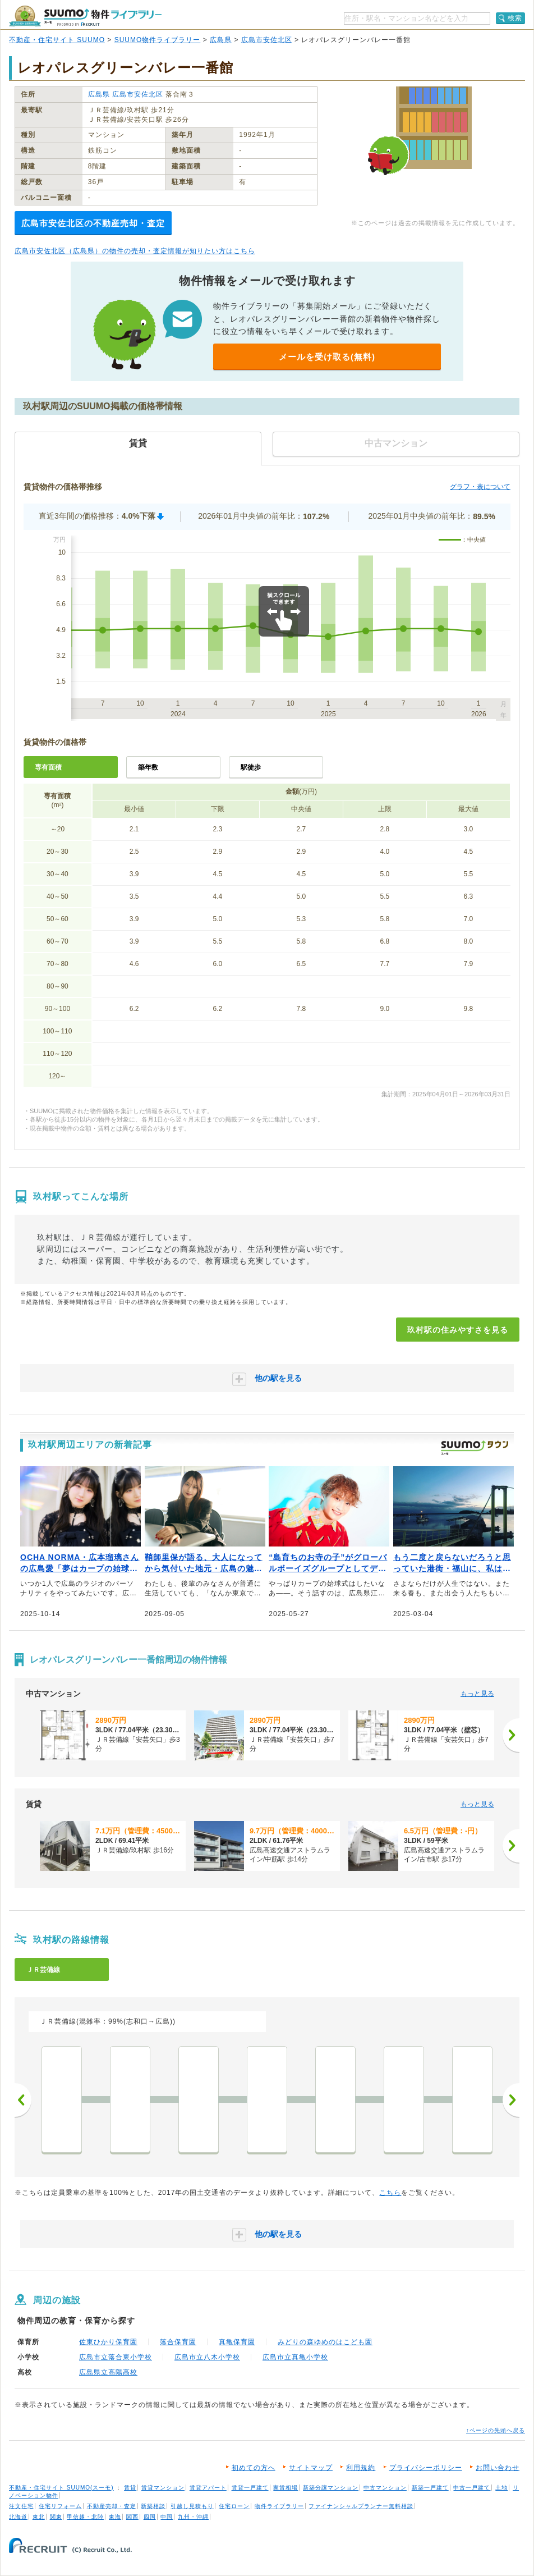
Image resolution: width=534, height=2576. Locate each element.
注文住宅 (21, 2506)
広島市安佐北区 (266, 40)
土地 (501, 2488)
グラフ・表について (480, 487)
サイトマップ (311, 2468)
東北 (39, 2517)
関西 (132, 2517)
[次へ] (511, 1735)
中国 (166, 2517)
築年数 (148, 767)
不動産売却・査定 (111, 2506)
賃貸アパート (208, 2488)
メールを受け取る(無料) (327, 357)
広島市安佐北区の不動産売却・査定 (93, 223)
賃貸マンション (163, 2488)
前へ (23, 2100)
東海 (115, 2517)
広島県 (221, 40)
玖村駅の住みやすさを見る (457, 1329)
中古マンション (385, 2488)
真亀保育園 (237, 2342)
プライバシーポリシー (425, 2468)
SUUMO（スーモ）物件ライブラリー (85, 16)
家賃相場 (285, 2488)
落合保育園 (178, 2342)
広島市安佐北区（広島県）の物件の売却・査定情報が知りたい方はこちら (135, 251)
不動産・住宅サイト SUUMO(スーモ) (61, 2488)
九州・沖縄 (193, 2517)
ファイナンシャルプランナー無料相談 (361, 2506)
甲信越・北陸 (85, 2517)
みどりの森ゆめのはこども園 (325, 2342)
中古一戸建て (471, 2488)
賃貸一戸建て (250, 2488)
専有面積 (48, 767)
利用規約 (360, 2468)
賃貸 (130, 2488)
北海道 (18, 2517)
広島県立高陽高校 (108, 2372)
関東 (56, 2517)
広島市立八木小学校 (207, 2357)
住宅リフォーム (60, 2506)
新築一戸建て (430, 2488)
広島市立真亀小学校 (295, 2357)
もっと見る (477, 1693)
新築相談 (153, 2506)
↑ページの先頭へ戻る (495, 2430)
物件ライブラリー (279, 2506)
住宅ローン (234, 2506)
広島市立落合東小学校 (115, 2357)
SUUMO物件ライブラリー (157, 40)
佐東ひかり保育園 (108, 2342)
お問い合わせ (497, 2468)
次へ (511, 2100)
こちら (390, 2193)
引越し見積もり (192, 2506)
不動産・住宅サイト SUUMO (57, 40)
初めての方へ (253, 2468)
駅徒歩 (251, 767)
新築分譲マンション (330, 2488)
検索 (515, 18)
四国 (150, 2517)
